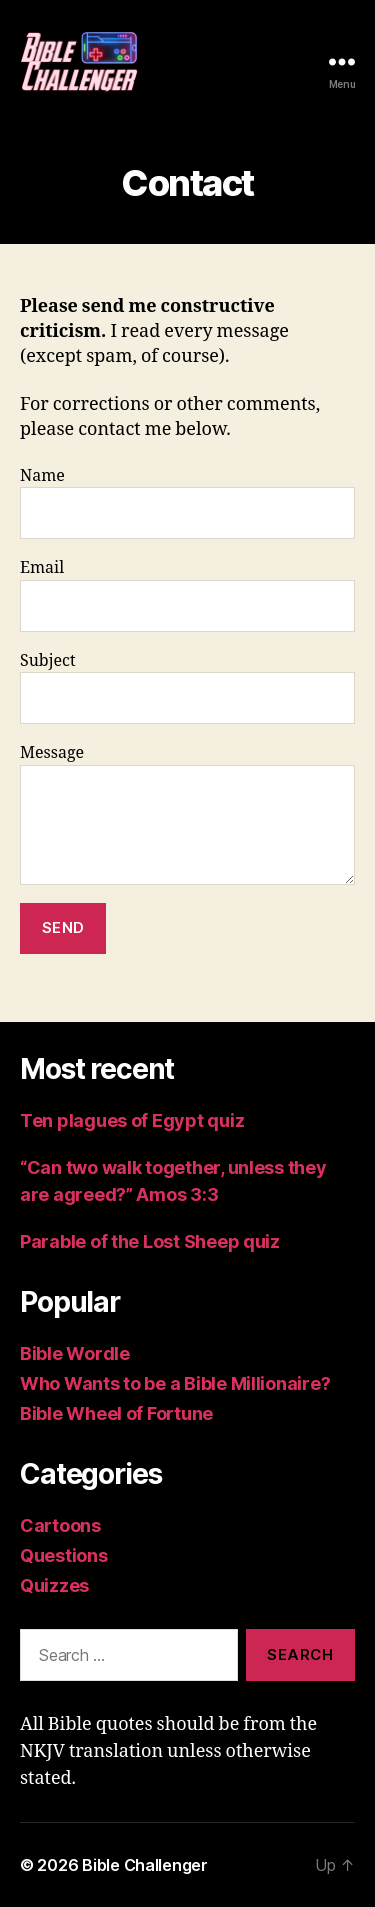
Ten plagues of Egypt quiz (132, 1120)
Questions (64, 1555)
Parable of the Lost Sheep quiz (150, 1241)
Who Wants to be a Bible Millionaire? (175, 1383)
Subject (187, 687)
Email (187, 594)
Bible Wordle (75, 1353)
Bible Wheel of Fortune (116, 1413)
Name (187, 502)
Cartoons (60, 1525)
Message (187, 813)
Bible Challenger (145, 1865)
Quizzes (54, 1585)
